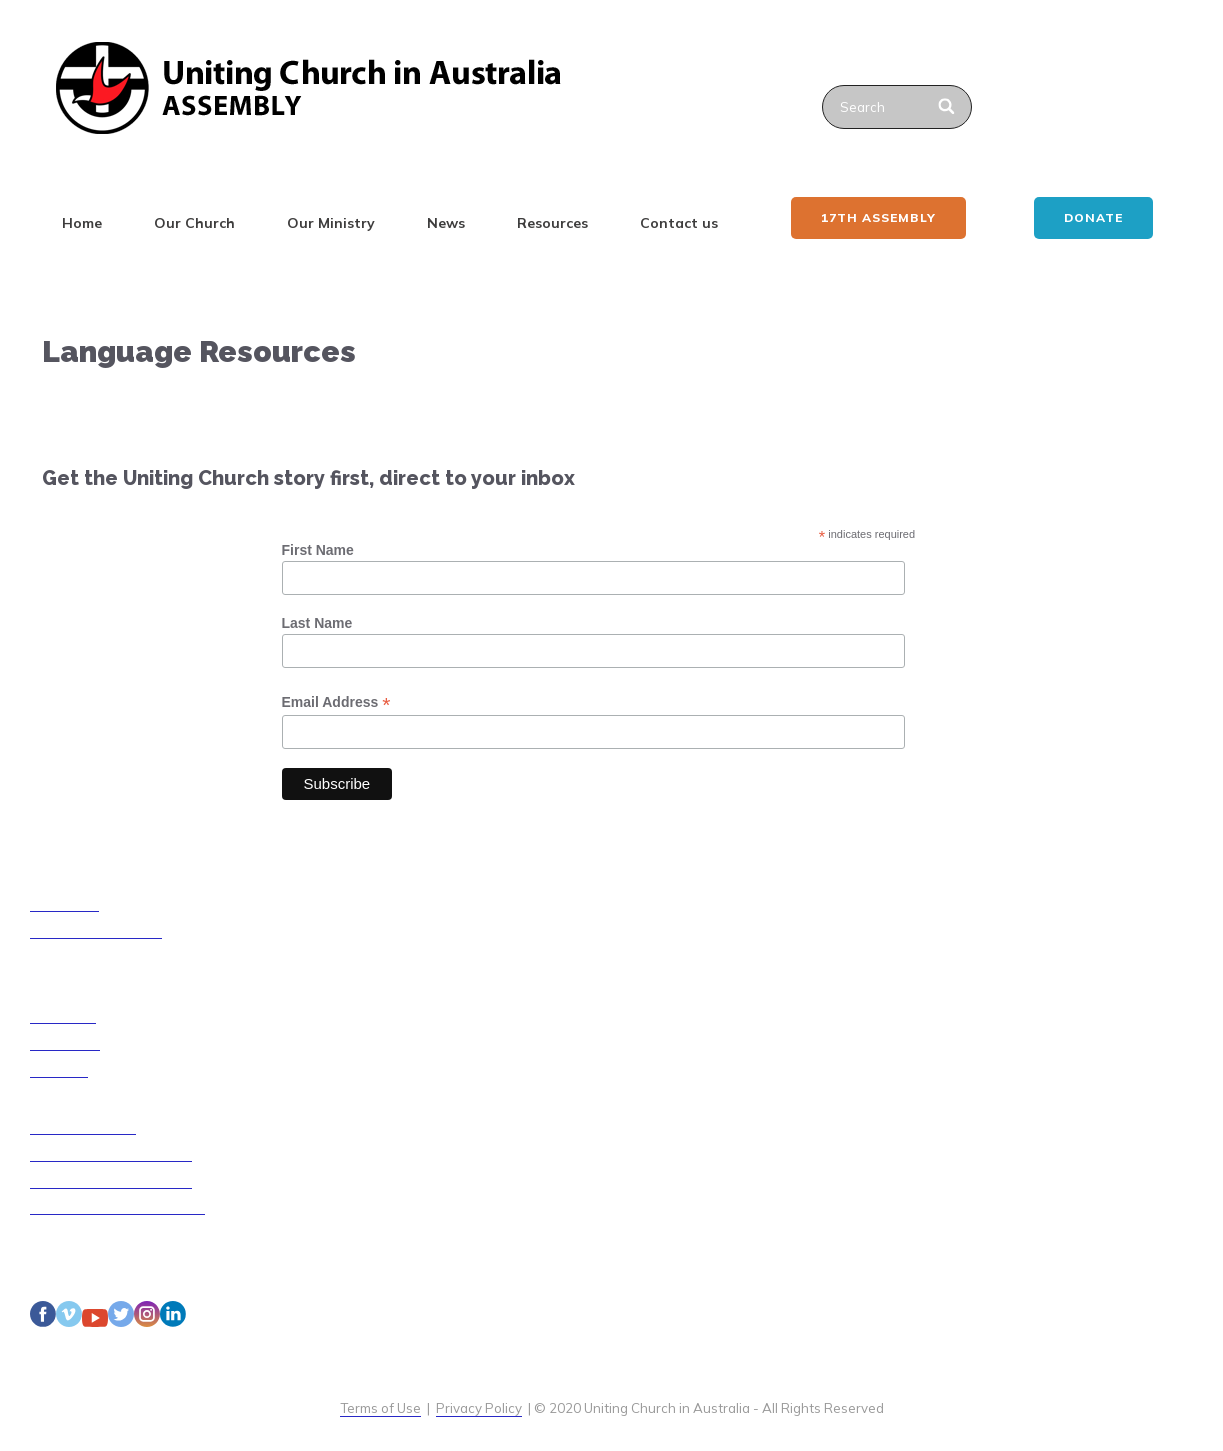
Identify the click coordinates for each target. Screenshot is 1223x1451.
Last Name (317, 623)
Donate (1093, 217)
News (446, 223)
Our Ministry (331, 223)
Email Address (336, 702)
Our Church (194, 223)
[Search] (948, 107)
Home (82, 223)
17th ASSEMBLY (878, 217)
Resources (552, 223)
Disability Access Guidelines (117, 1206)
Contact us (679, 223)
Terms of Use (380, 1408)
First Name (318, 550)
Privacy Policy (479, 1408)
